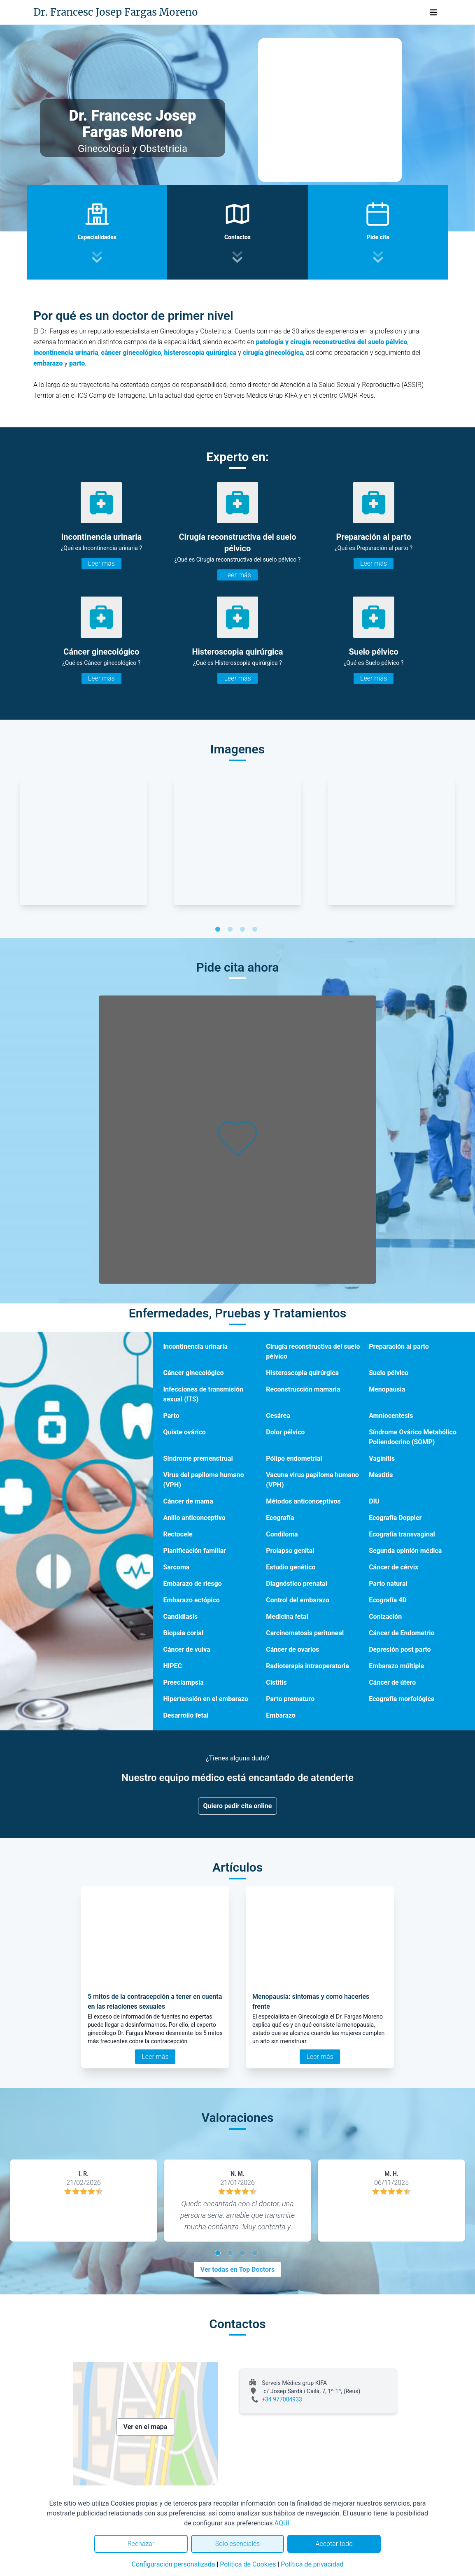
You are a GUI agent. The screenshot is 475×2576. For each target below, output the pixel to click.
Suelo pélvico (388, 1373)
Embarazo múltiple (396, 1666)
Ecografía (280, 1518)
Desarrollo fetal (185, 1715)
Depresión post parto (400, 1649)
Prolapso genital (290, 1551)
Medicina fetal (287, 1616)
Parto (171, 1416)
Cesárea (278, 1416)
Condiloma (282, 1534)
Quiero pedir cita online (237, 1806)
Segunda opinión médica (405, 1551)
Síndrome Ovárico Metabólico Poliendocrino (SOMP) (412, 1437)
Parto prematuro (290, 1699)
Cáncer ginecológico (193, 1373)
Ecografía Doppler (395, 1518)
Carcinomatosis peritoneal (305, 1633)
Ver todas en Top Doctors (237, 2269)
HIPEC (172, 1666)
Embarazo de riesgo (192, 1584)
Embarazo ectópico (191, 1600)
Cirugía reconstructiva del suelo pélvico (313, 1351)
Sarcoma (176, 1567)
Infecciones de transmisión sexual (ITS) (203, 1394)
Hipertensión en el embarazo (205, 1699)
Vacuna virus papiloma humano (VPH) (312, 1480)
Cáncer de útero (392, 1682)
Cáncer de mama (188, 1501)
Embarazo (281, 1715)
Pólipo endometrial (294, 1458)
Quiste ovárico (184, 1432)
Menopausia (387, 1389)
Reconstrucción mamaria (303, 1389)
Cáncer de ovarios (292, 1649)
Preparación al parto (399, 1346)
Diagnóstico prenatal (296, 1584)
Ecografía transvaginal (402, 1534)
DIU (374, 1501)
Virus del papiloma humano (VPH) (203, 1480)
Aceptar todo (334, 2544)
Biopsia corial (183, 1633)
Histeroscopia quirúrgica (302, 1373)
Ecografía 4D (388, 1600)
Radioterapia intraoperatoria (307, 1666)
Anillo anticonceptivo (194, 1518)
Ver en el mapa (145, 2427)
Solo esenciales (237, 2544)
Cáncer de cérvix (393, 1567)
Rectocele (177, 1534)
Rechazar (140, 2544)
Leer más (101, 563)
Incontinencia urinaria (195, 1346)
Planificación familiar (194, 1551)
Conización (385, 1616)
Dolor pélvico (285, 1432)
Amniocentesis (391, 1416)
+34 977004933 (282, 2399)
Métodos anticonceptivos (303, 1501)
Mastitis (381, 1475)
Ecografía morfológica (401, 1699)
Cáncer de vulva (186, 1649)
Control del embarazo (297, 1600)
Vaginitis (382, 1458)
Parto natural (388, 1584)
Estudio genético (290, 1567)
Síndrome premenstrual (198, 1458)
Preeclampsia (183, 1682)
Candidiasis (180, 1616)
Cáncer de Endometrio (401, 1633)
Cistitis (276, 1682)
